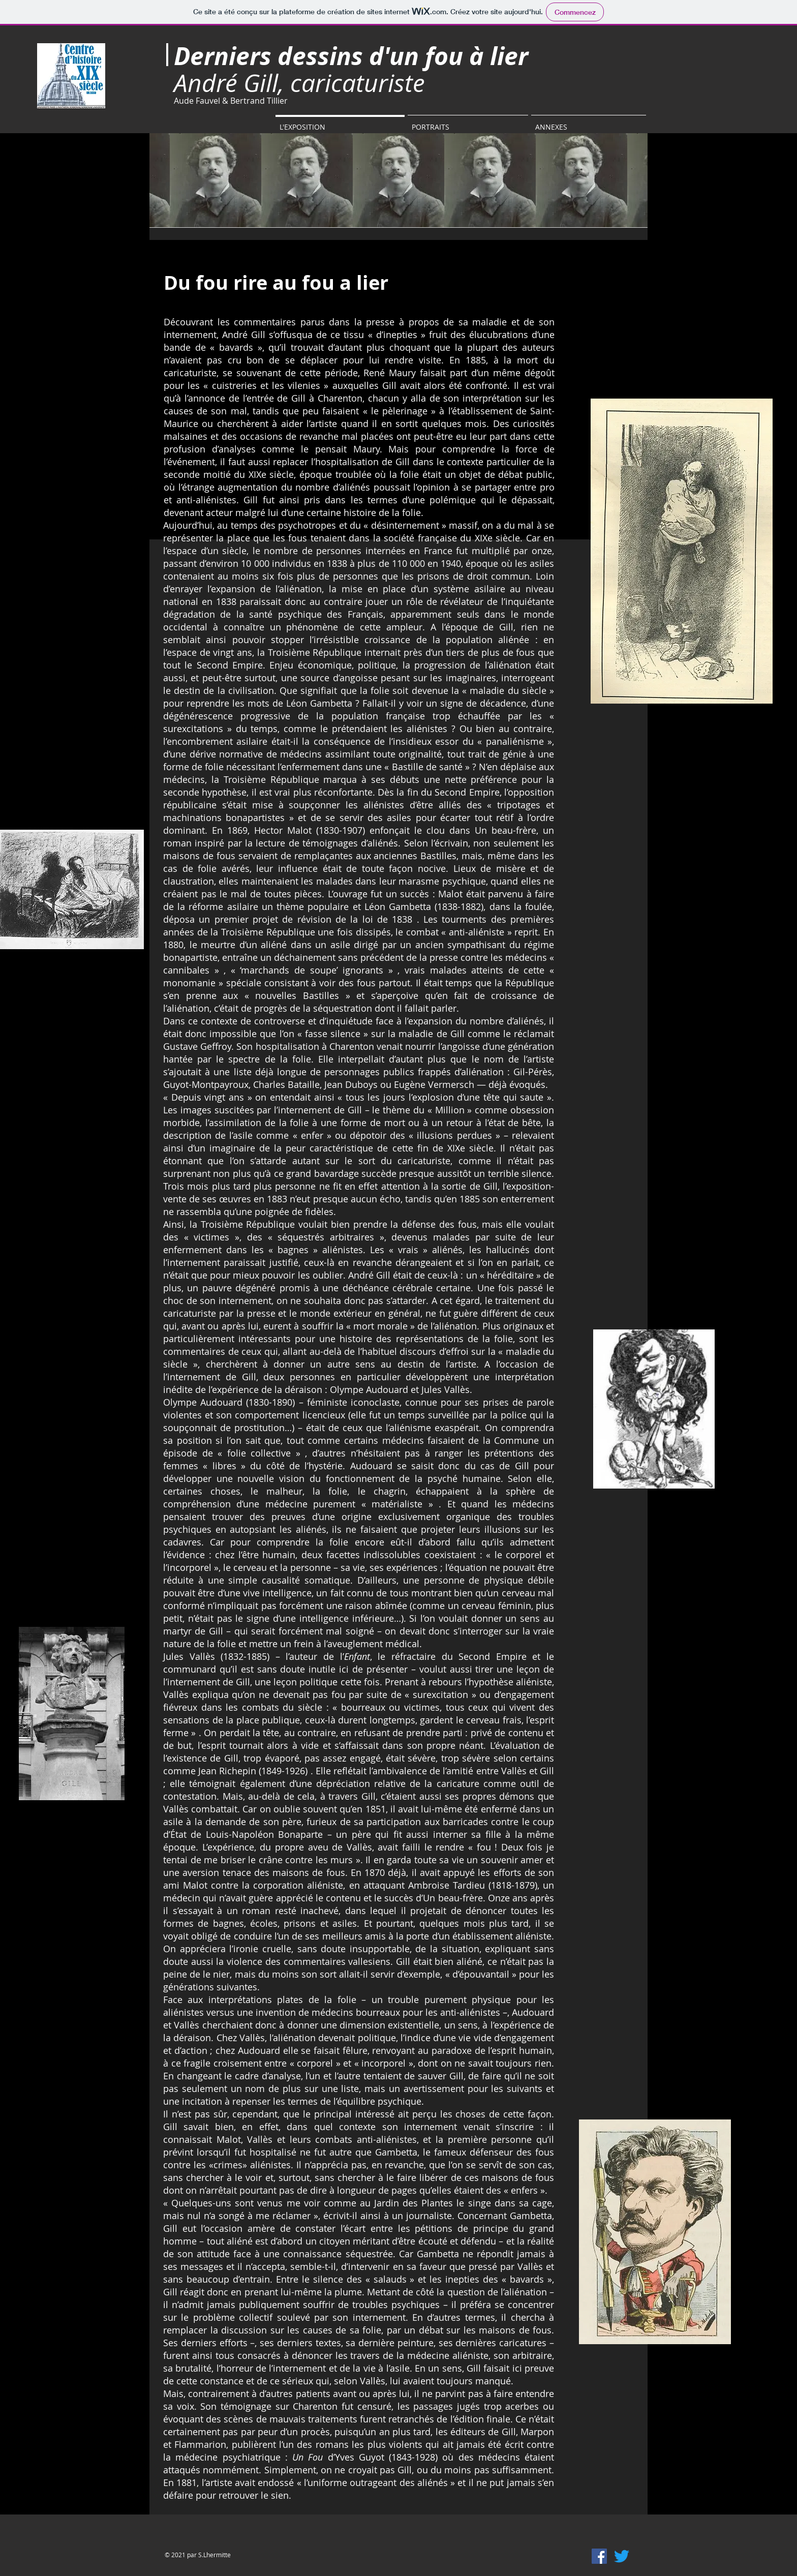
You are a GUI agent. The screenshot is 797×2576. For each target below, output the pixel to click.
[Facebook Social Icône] (599, 2556)
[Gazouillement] (621, 2556)
